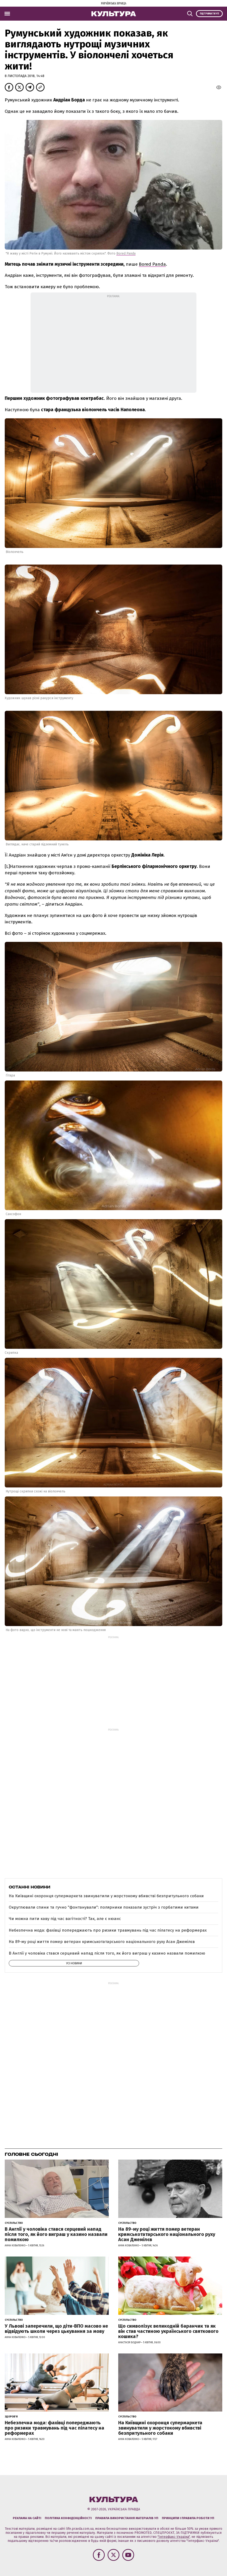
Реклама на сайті (27, 2518)
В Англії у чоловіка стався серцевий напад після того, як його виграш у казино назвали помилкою (107, 1953)
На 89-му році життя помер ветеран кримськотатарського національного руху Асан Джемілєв (102, 1941)
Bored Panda (126, 253)
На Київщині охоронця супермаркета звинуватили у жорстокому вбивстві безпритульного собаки (106, 1895)
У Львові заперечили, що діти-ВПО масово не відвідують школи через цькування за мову (56, 2328)
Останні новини (29, 1887)
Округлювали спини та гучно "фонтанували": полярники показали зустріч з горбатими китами (104, 1907)
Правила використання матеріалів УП (126, 2518)
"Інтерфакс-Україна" (174, 2537)
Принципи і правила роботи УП (188, 2518)
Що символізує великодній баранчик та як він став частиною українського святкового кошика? (168, 2331)
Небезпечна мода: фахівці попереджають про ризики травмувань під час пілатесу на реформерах (108, 1930)
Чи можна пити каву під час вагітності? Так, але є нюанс (65, 1918)
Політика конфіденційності (68, 2518)
